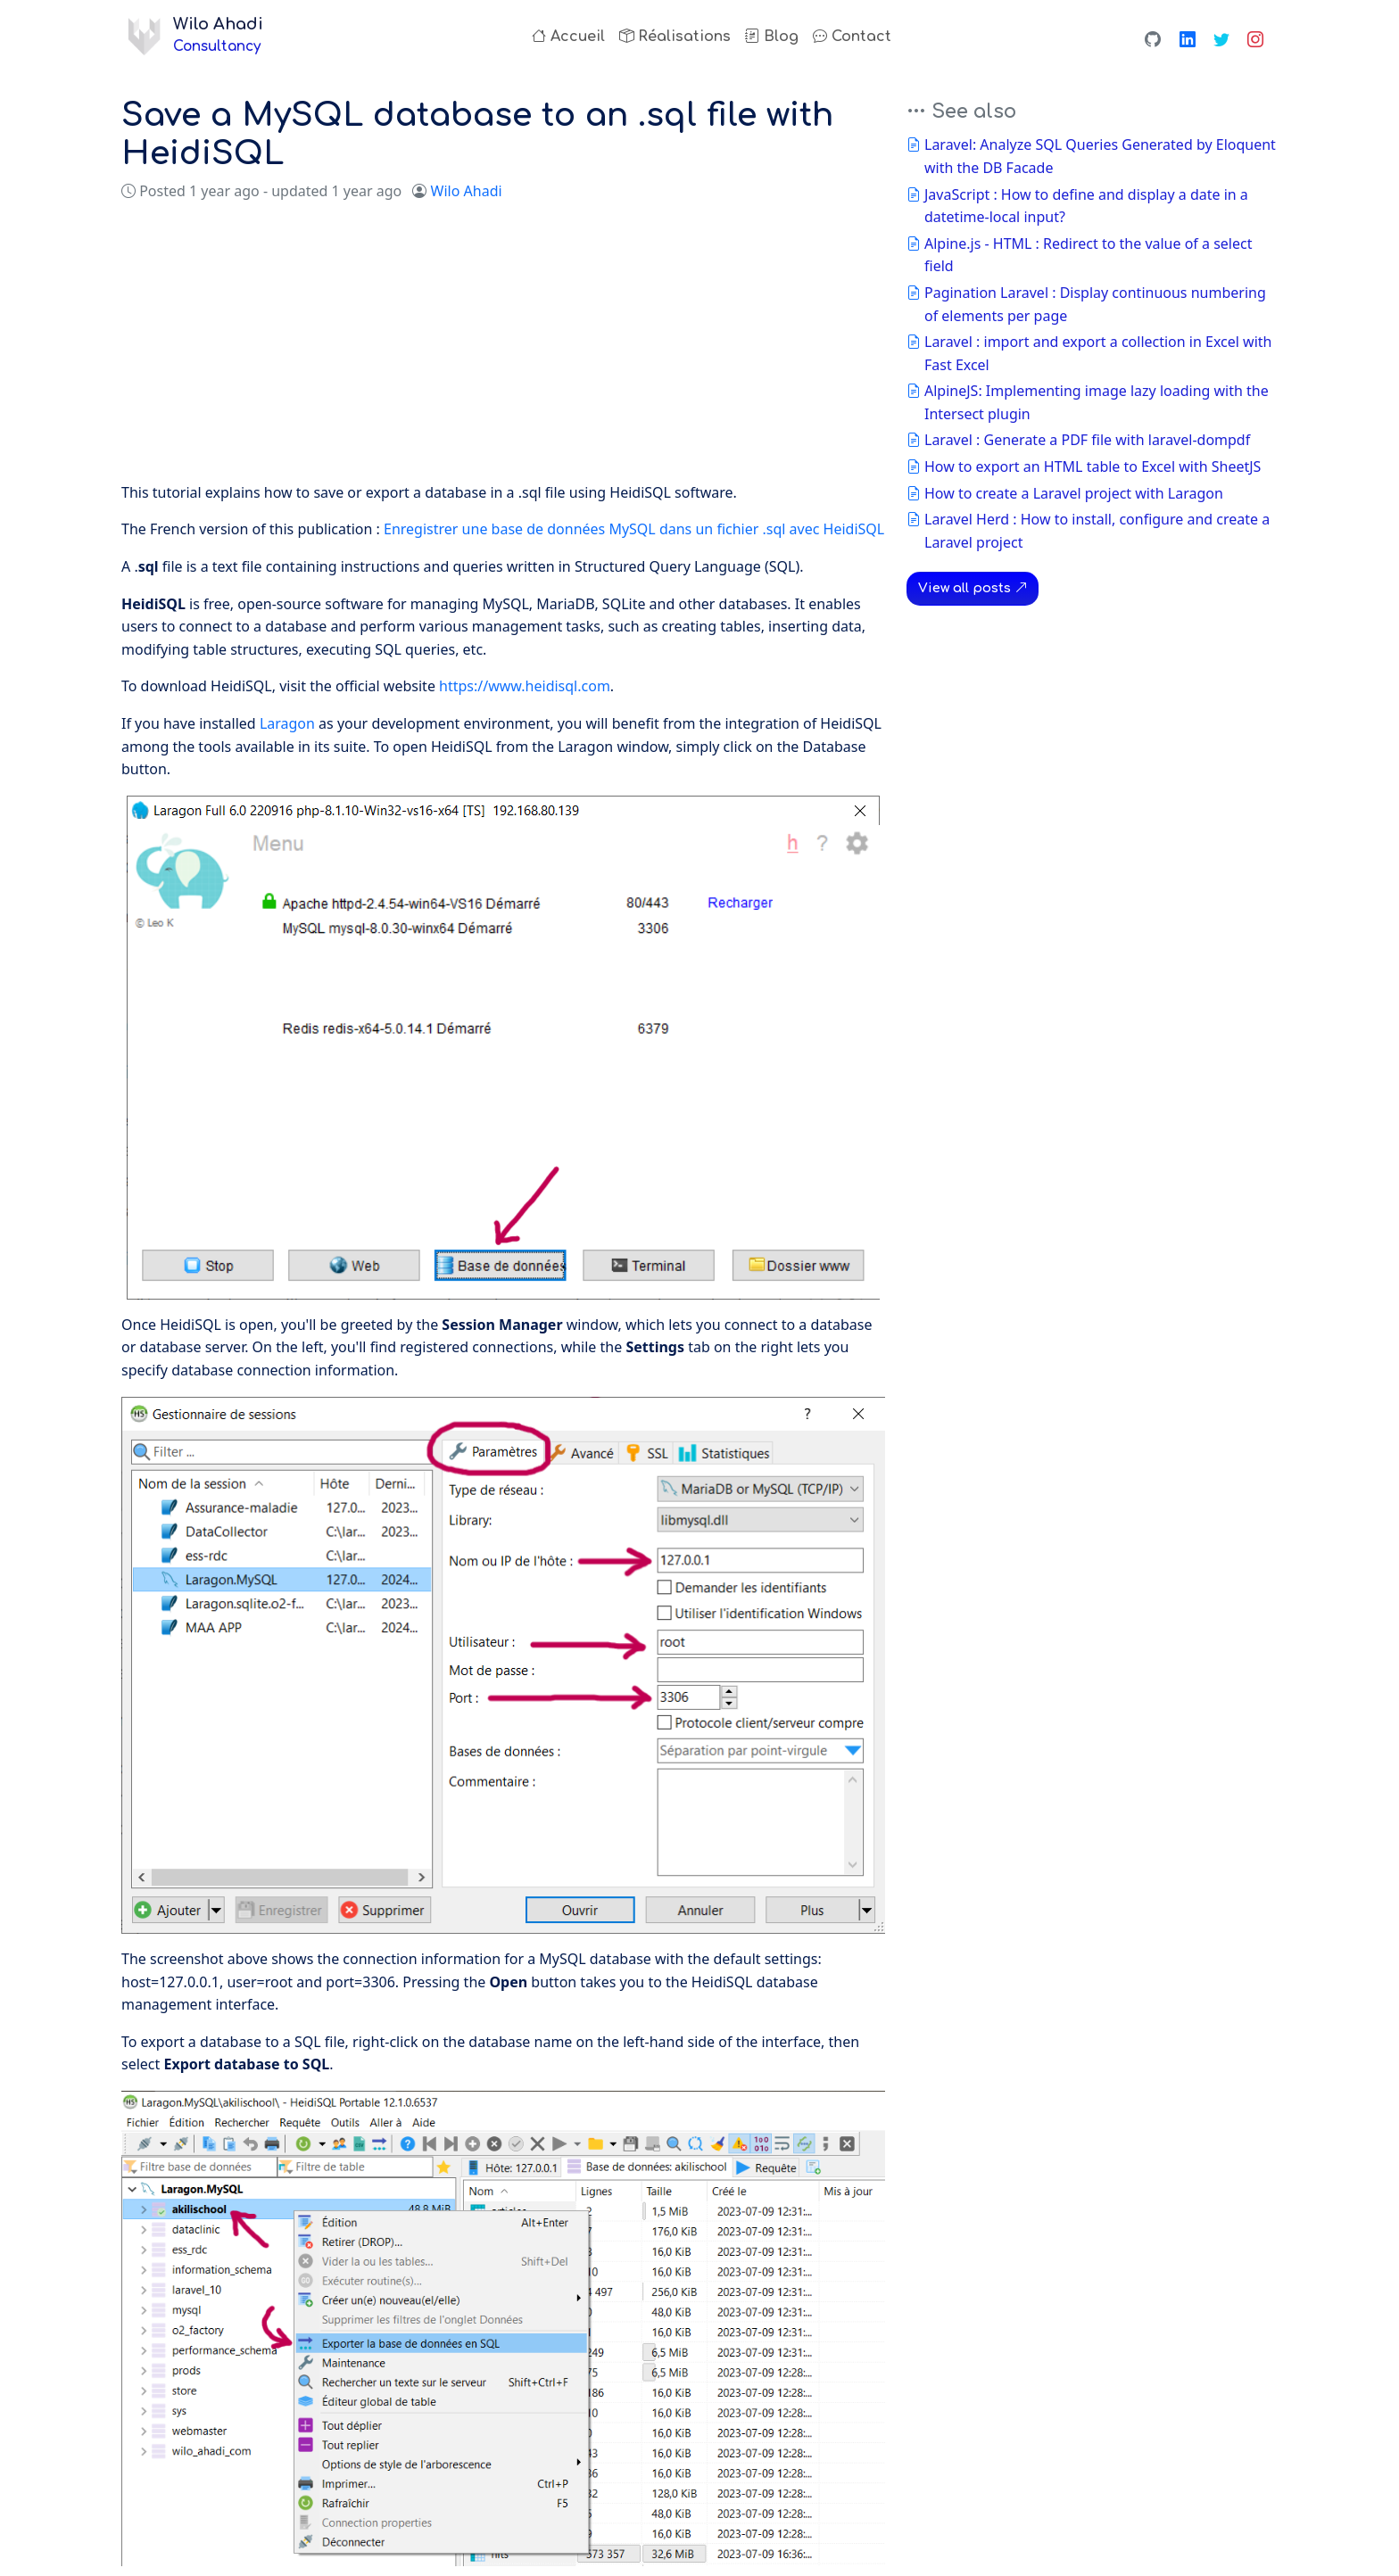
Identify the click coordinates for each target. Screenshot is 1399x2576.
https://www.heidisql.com (524, 686)
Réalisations (675, 37)
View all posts (972, 588)
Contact (852, 37)
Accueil (568, 37)
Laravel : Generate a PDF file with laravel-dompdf (1087, 440)
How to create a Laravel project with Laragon (1073, 493)
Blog (772, 37)
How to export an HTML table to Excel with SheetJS (1092, 466)
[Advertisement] (503, 342)
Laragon (287, 723)
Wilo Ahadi (466, 191)
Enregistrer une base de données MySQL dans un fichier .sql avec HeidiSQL (634, 529)
